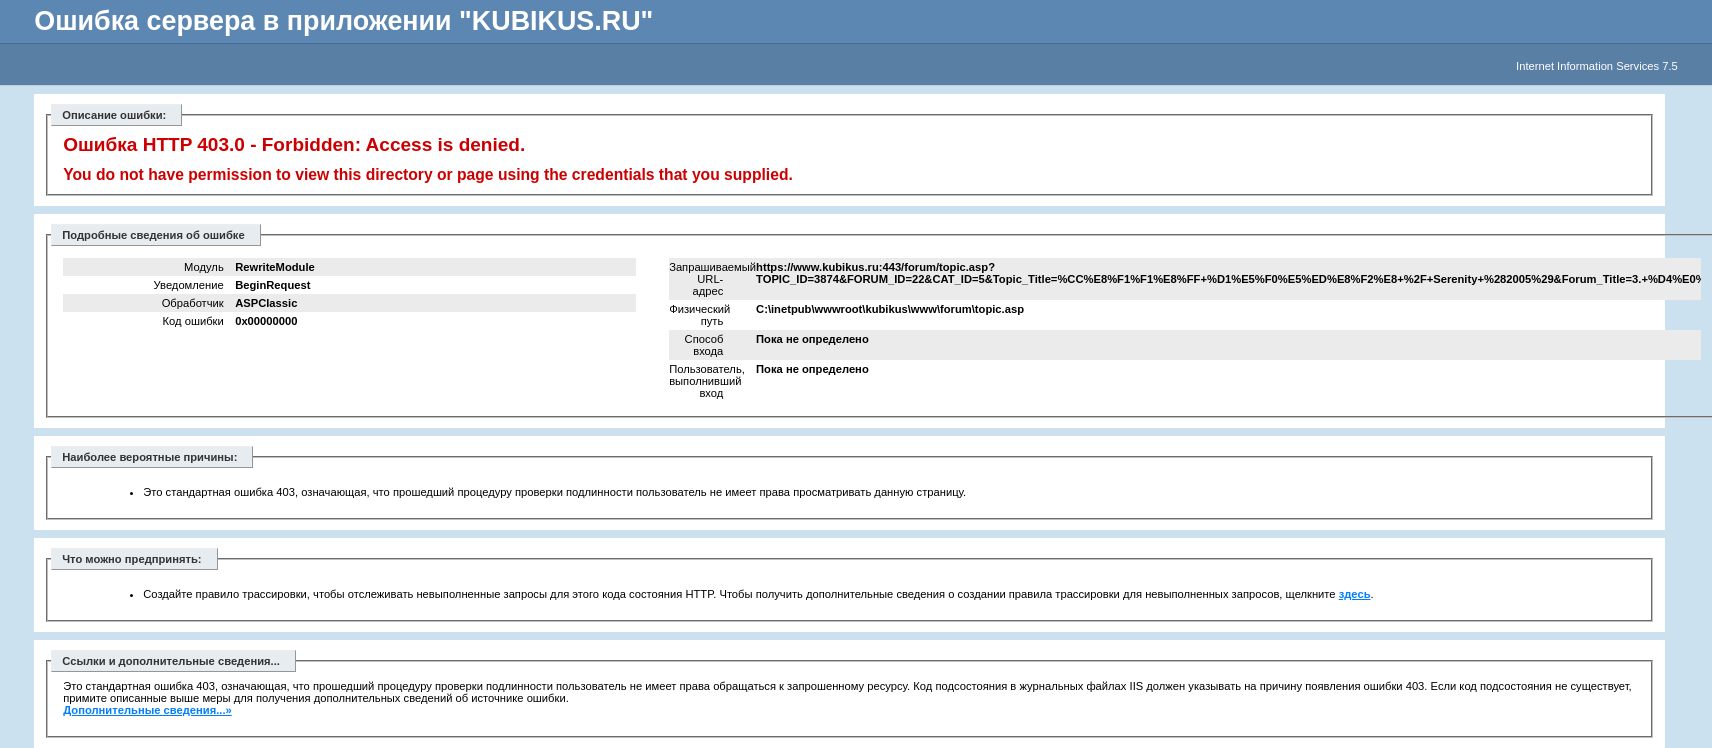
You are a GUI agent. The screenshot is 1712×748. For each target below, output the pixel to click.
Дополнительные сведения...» (147, 710)
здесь (1355, 594)
